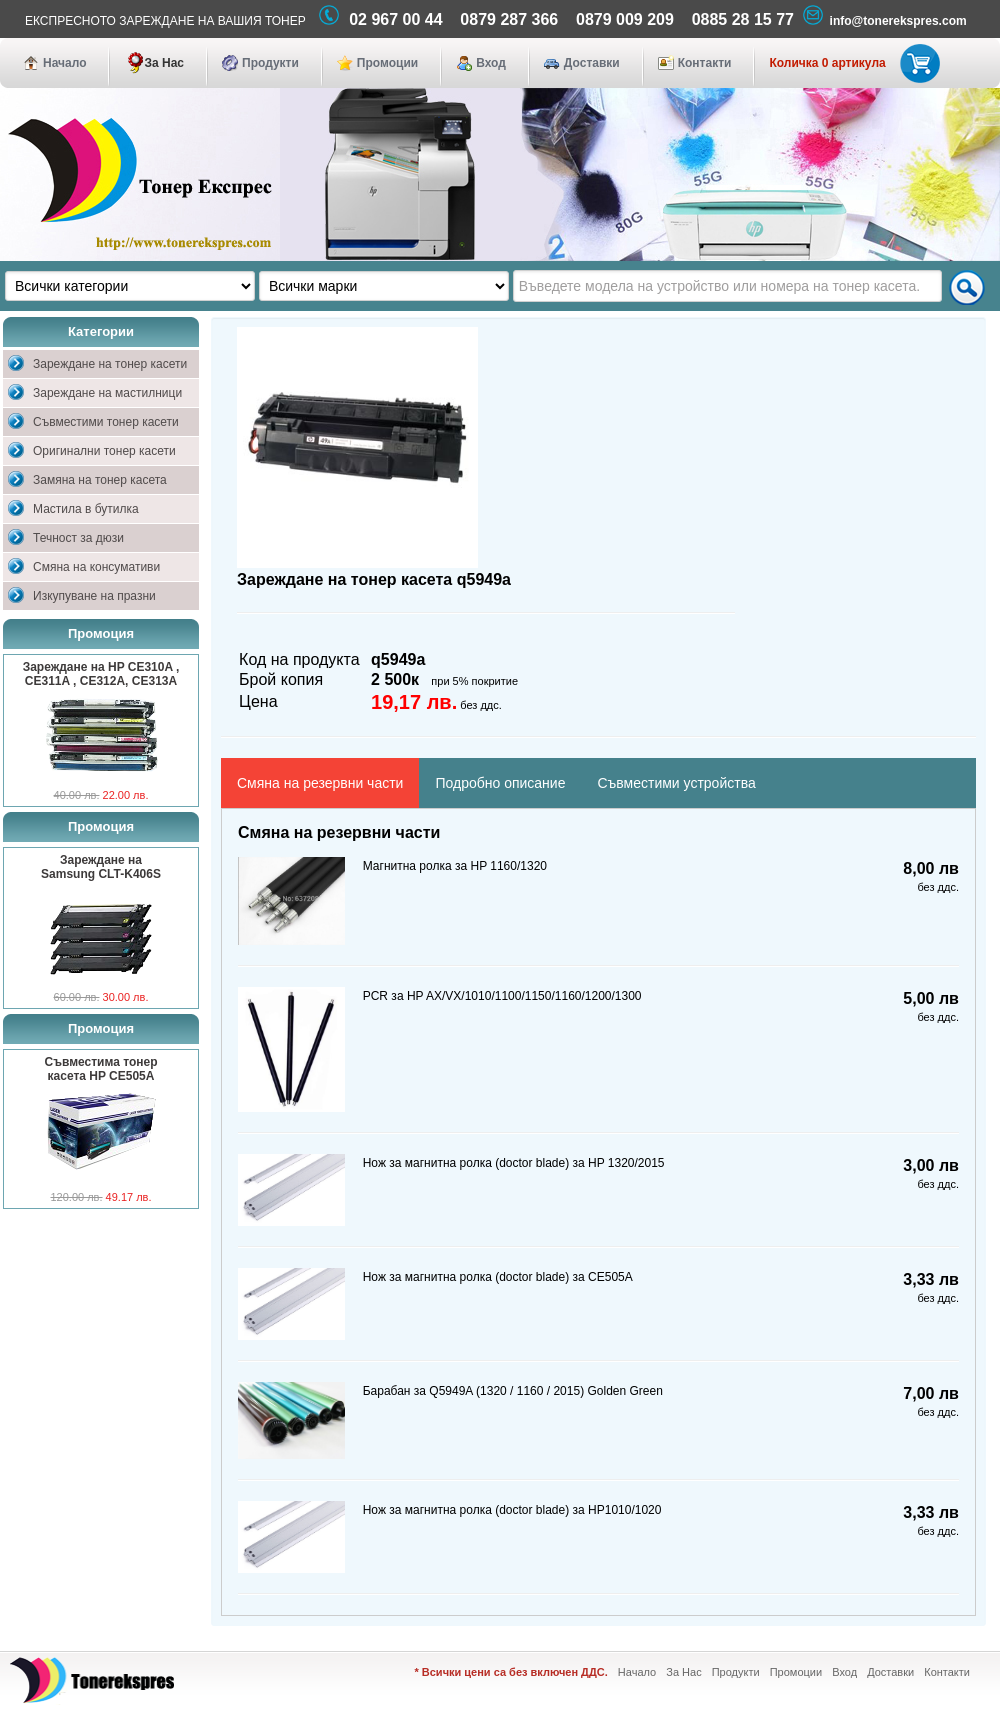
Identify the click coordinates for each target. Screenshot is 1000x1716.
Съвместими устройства (676, 783)
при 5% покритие (474, 681)
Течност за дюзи (78, 538)
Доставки (592, 63)
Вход (491, 63)
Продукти (270, 63)
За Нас (164, 63)
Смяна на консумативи (96, 567)
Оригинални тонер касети (104, 451)
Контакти (705, 63)
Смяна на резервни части (320, 783)
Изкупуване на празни (94, 596)
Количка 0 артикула (850, 63)
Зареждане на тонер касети (110, 364)
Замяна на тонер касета (100, 480)
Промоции (387, 63)
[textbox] (727, 286)
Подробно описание (500, 783)
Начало (64, 63)
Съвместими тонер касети (106, 422)
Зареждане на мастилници (107, 393)
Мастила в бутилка (86, 509)
